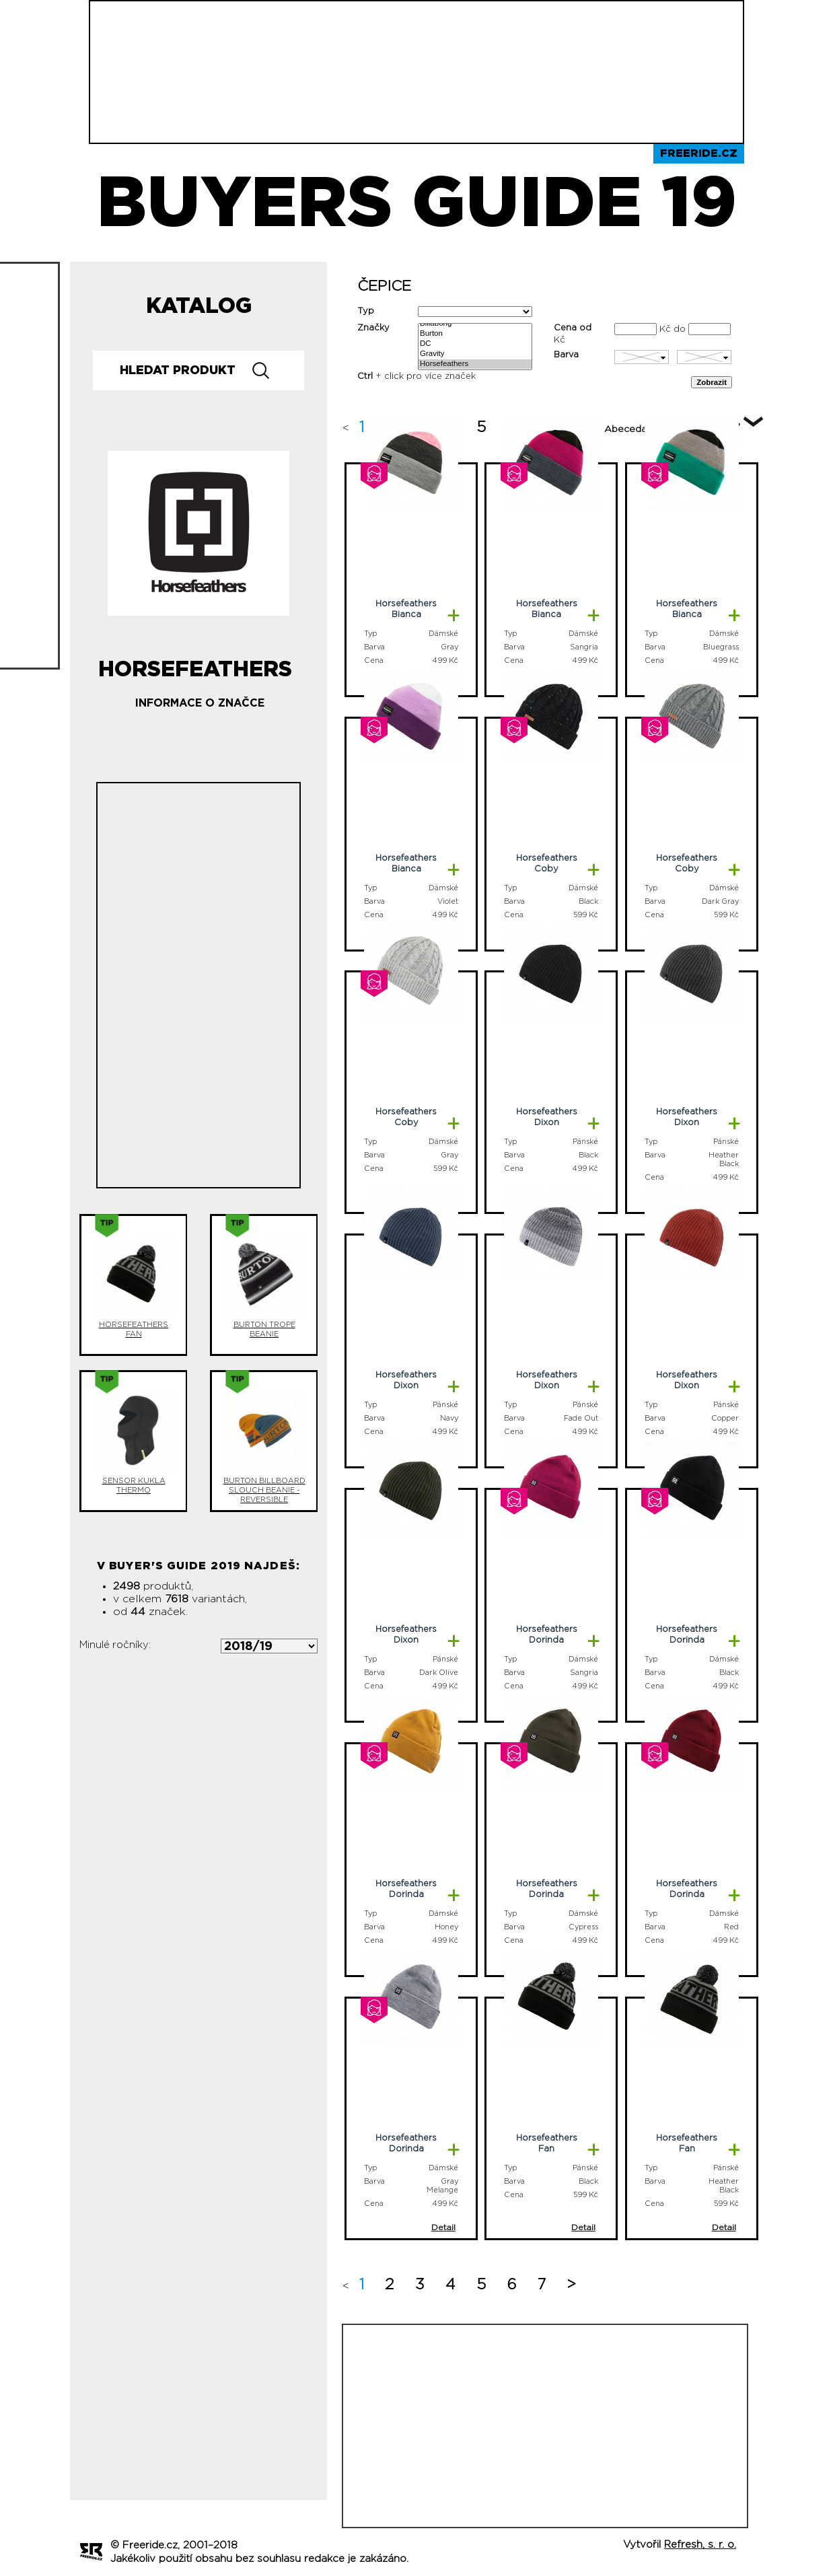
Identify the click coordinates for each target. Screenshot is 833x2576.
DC (475, 344)
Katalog (199, 306)
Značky (373, 328)
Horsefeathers (475, 364)
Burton (475, 334)
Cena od (572, 328)
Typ (365, 311)
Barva (566, 355)
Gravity (475, 354)
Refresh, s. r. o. (700, 2545)
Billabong (475, 324)
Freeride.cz (698, 153)
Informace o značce (199, 703)
